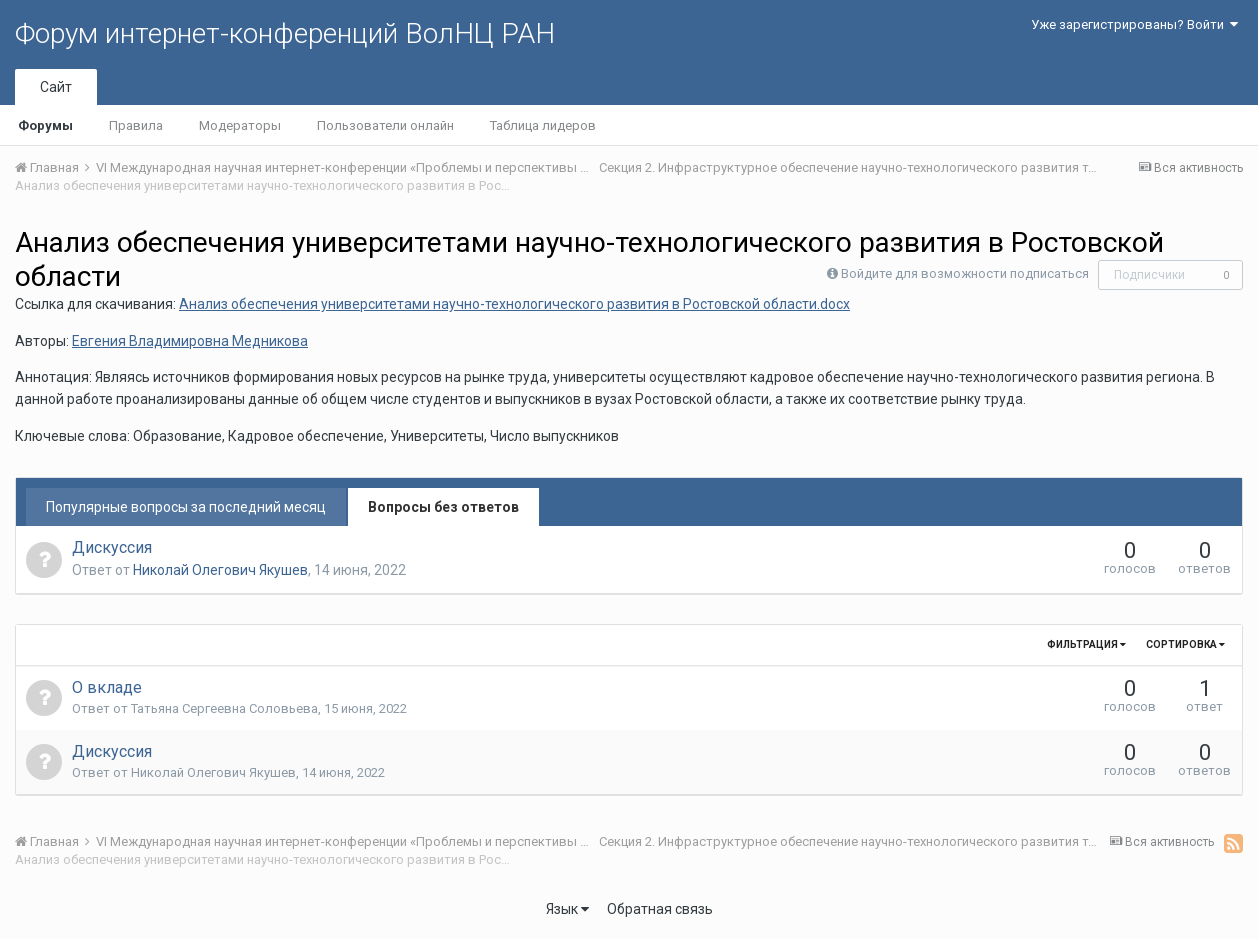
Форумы (45, 125)
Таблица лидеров (543, 125)
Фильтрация (1086, 644)
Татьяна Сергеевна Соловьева (224, 708)
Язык (567, 909)
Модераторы (240, 125)
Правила (136, 125)
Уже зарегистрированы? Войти (1134, 24)
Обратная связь (660, 909)
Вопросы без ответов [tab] (443, 507)
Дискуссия (112, 547)
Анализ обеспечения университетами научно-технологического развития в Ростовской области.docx (514, 304)
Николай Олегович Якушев (220, 570)
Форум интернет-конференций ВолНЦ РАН (285, 33)
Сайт (56, 87)
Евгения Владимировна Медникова (190, 341)
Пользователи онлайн (385, 125)
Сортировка (1185, 644)
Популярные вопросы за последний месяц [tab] (186, 507)
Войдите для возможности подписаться (965, 273)
